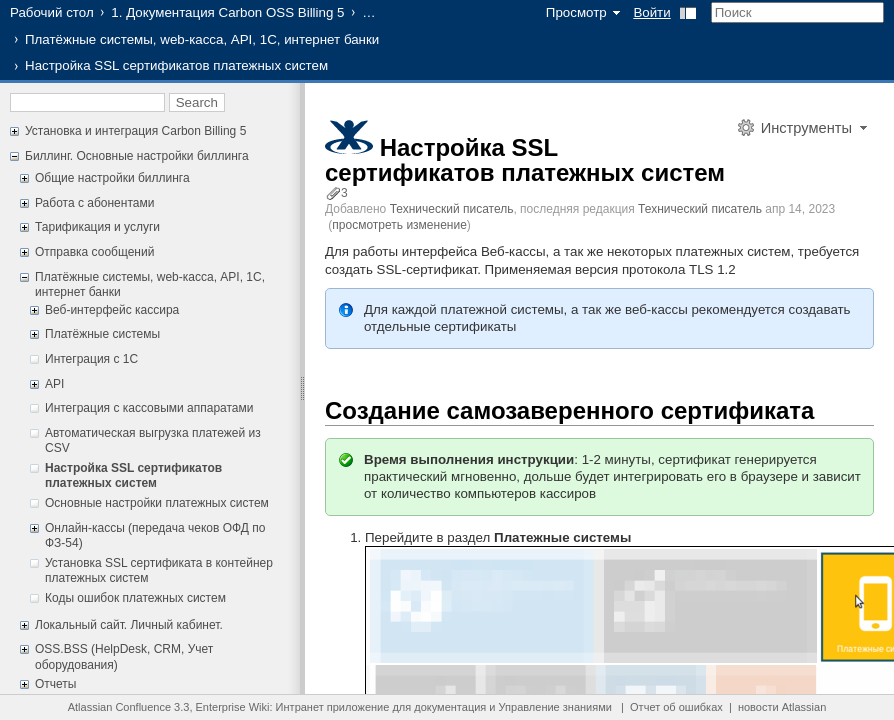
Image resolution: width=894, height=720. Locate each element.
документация (450, 707)
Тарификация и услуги (97, 227)
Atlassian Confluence (119, 707)
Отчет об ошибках (676, 707)
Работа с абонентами (94, 203)
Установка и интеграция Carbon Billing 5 (135, 131)
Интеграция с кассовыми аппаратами (149, 408)
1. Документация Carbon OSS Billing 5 (227, 12)
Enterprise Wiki (233, 707)
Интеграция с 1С (91, 359)
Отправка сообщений (94, 252)
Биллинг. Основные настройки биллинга (137, 156)
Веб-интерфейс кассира (112, 310)
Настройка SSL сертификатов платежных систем (133, 476)
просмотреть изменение (399, 225)
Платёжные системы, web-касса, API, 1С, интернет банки (202, 39)
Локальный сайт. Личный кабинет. (129, 625)
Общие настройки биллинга (112, 178)
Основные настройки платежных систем (157, 503)
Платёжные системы (102, 334)
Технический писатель (452, 209)
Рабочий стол (52, 12)
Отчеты (55, 684)
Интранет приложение (333, 707)
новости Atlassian (782, 707)
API (54, 384)
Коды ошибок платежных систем (135, 598)
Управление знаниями (555, 707)
